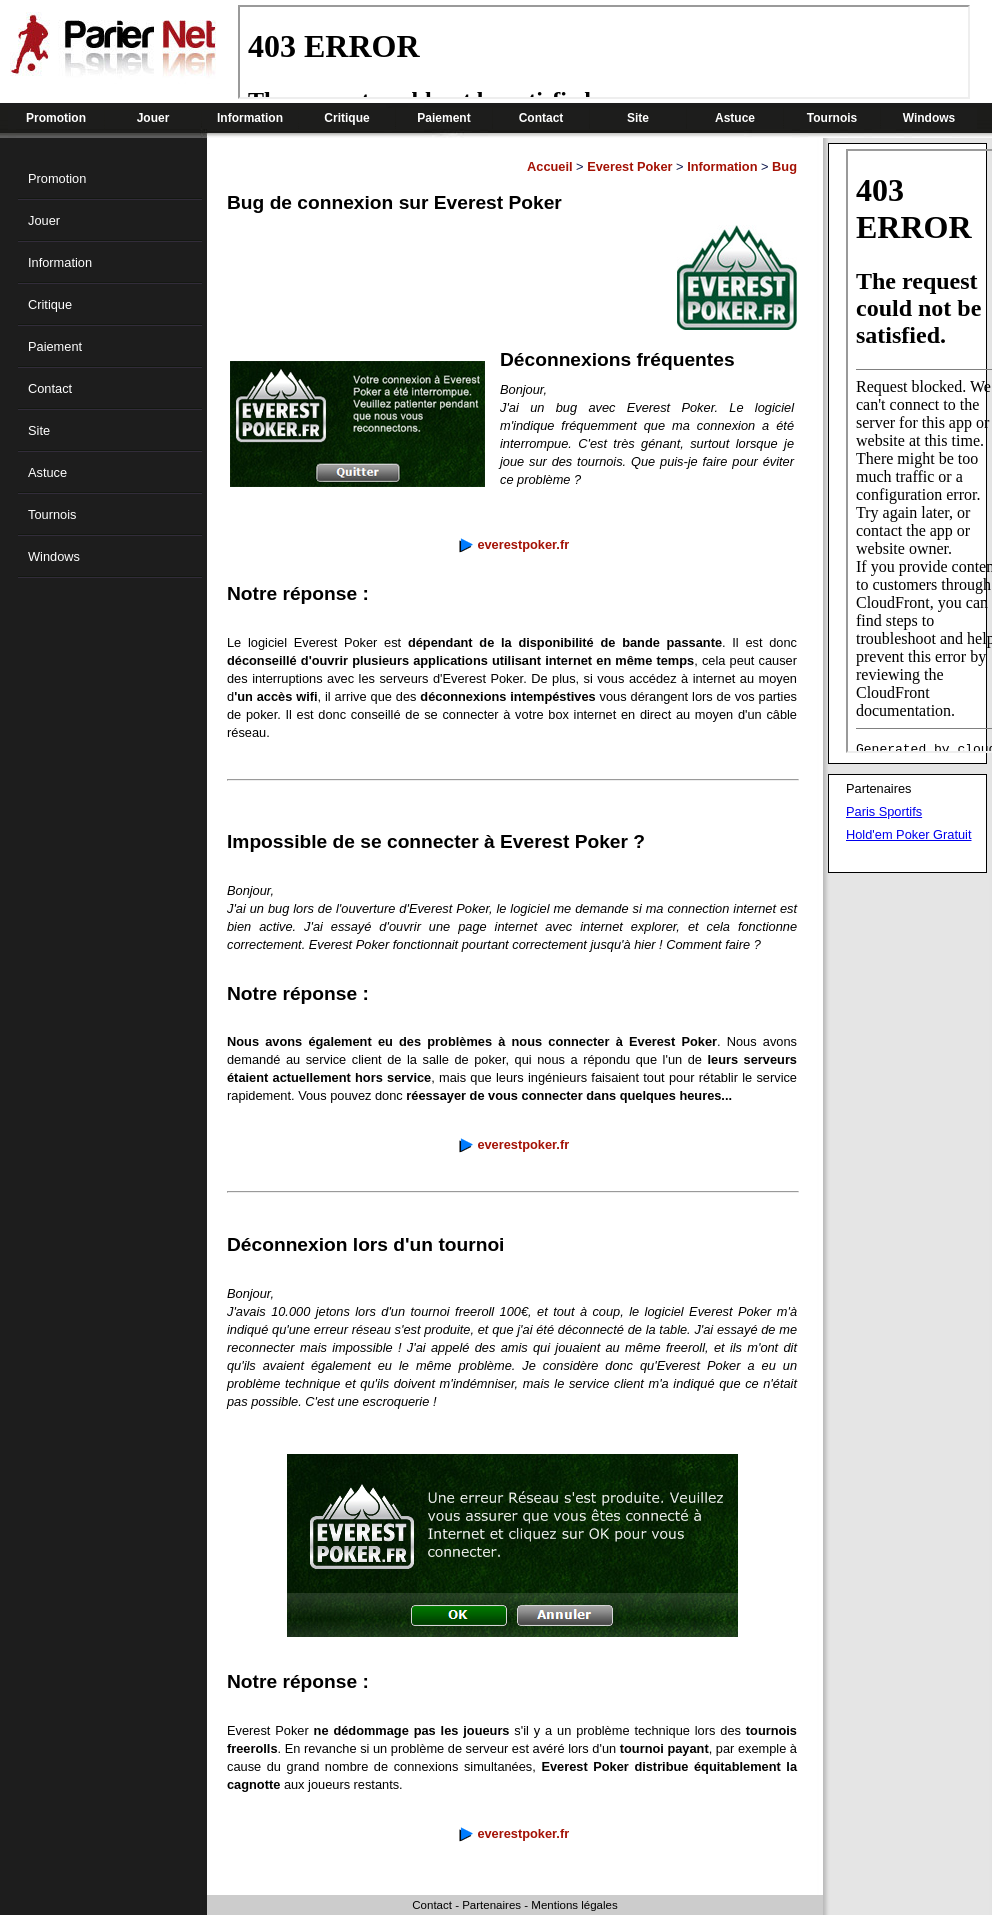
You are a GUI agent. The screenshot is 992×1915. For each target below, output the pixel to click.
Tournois (832, 118)
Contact (541, 118)
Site (638, 118)
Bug (784, 166)
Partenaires (491, 1905)
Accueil (550, 166)
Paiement (443, 118)
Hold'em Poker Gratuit (908, 834)
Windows (929, 118)
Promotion (56, 118)
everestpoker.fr (523, 544)
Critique (346, 118)
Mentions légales (574, 1905)
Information (250, 118)
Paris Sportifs (884, 811)
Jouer (153, 118)
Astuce (735, 118)
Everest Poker (629, 166)
